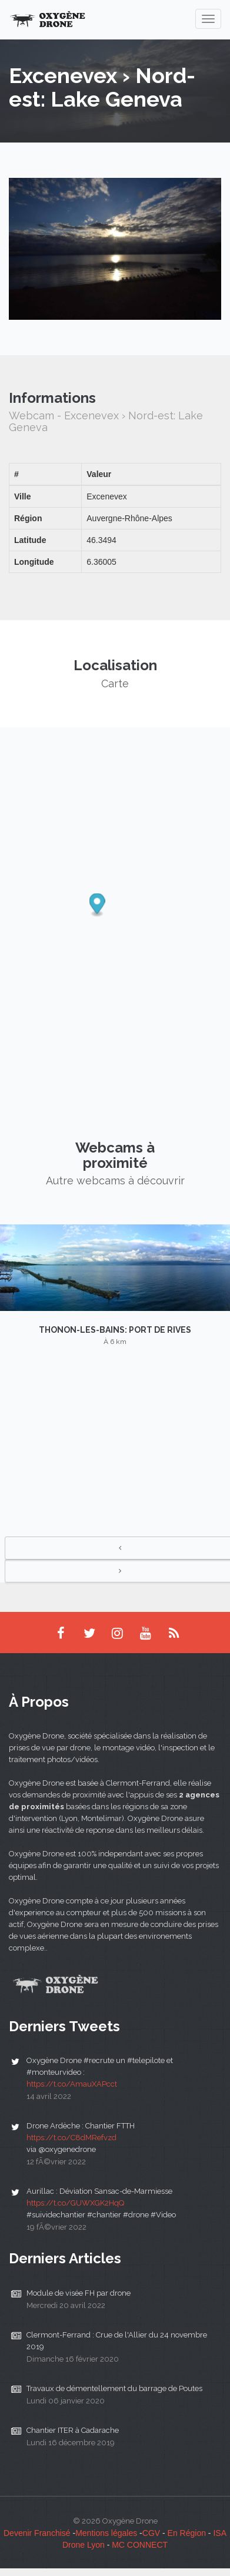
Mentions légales (106, 2533)
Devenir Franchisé (37, 2533)
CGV (151, 2533)
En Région (187, 2533)
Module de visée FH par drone (78, 2293)
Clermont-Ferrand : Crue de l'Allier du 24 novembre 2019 (116, 2340)
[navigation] (208, 19)
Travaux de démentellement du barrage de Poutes (114, 2388)
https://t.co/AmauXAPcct (71, 2084)
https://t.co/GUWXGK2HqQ (75, 2202)
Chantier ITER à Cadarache (72, 2430)
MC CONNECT (140, 2544)
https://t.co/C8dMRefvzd (71, 2137)
